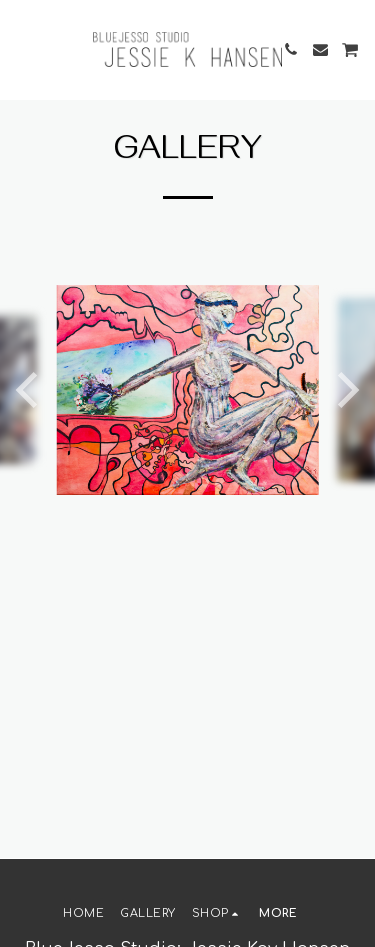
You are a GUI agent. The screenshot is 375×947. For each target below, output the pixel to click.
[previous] (30, 390)
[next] (345, 390)
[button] (22, 48)
